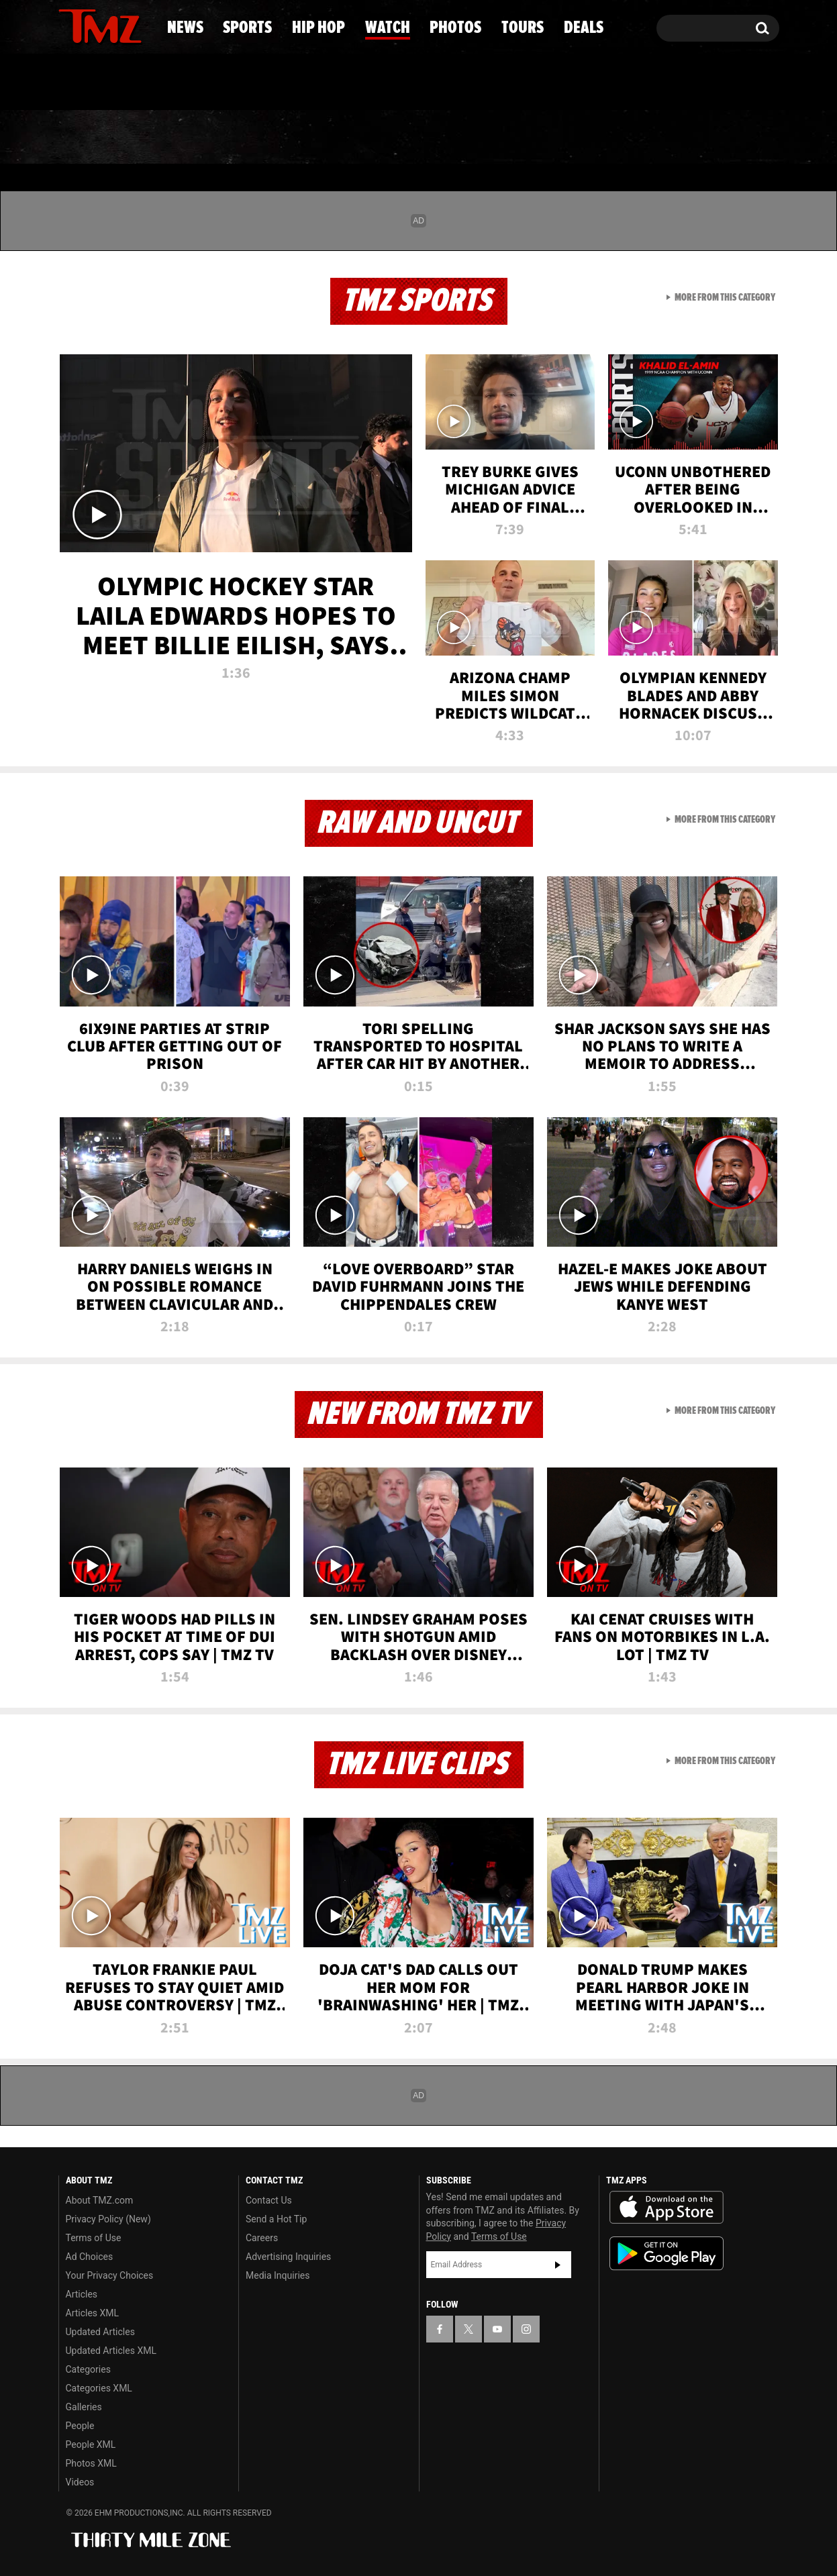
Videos (80, 2482)
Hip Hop (304, 137)
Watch (412, 137)
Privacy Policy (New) (108, 2219)
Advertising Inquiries (288, 2256)
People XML (91, 2444)
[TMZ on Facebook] (69, 25)
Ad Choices (89, 2256)
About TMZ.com (100, 2200)
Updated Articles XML (111, 2350)
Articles (82, 2294)
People (80, 2425)
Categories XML (99, 2388)
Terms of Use (93, 2237)
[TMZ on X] (90, 25)
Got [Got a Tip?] (101, 82)
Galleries (84, 2407)
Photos (521, 137)
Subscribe (557, 2264)
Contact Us (269, 2200)
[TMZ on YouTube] (497, 2329)
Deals (724, 137)
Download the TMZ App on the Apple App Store (666, 2207)
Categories (88, 2369)
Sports (191, 137)
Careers (262, 2237)
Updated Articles (100, 2331)
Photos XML (91, 2463)
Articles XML (92, 2313)
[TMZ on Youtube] (113, 25)
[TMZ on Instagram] (138, 25)
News (91, 137)
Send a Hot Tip (276, 2219)
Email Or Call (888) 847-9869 (213, 83)
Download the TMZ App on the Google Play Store (666, 2253)
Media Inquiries (277, 2275)
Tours (627, 137)
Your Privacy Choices (110, 2275)
